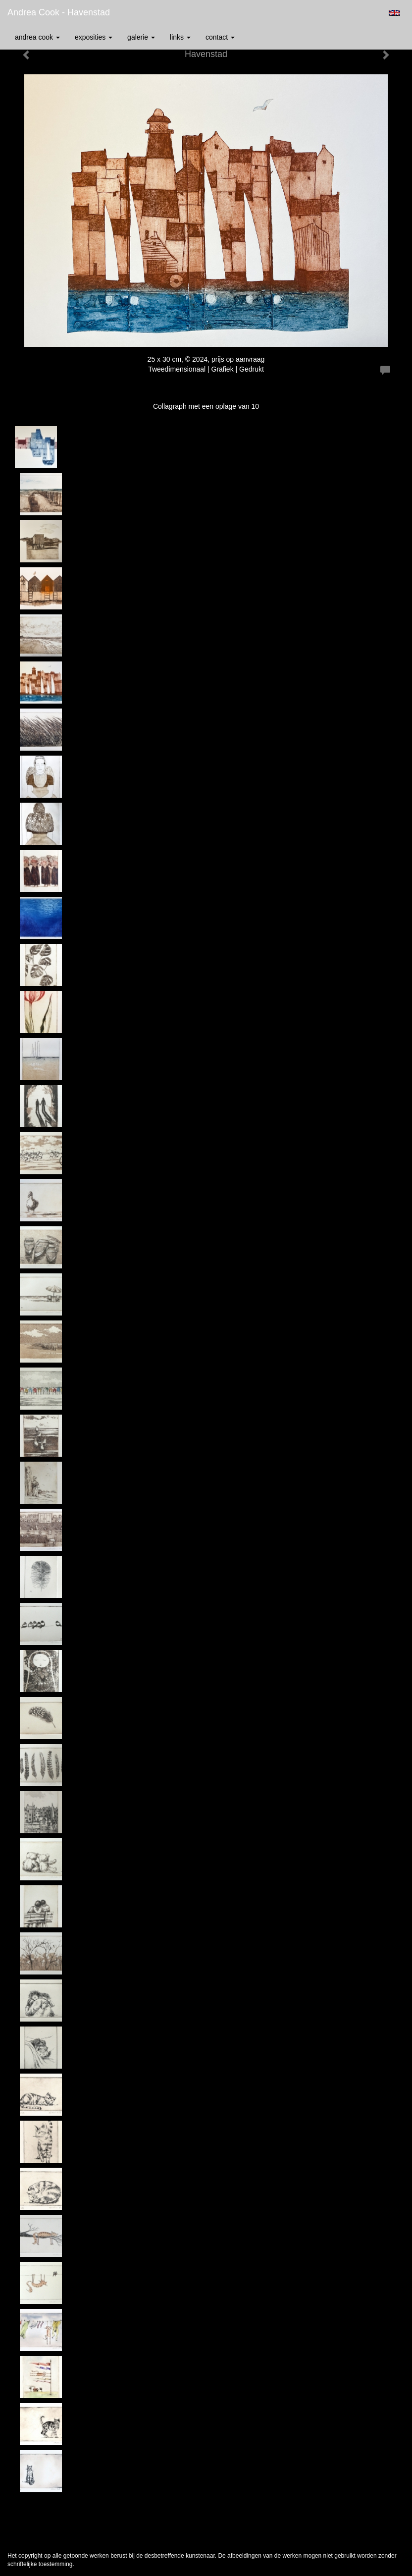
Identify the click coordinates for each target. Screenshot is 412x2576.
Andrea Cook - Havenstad (58, 12)
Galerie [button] (141, 37)
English (394, 13)
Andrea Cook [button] (37, 37)
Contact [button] (220, 37)
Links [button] (180, 37)
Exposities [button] (93, 37)
